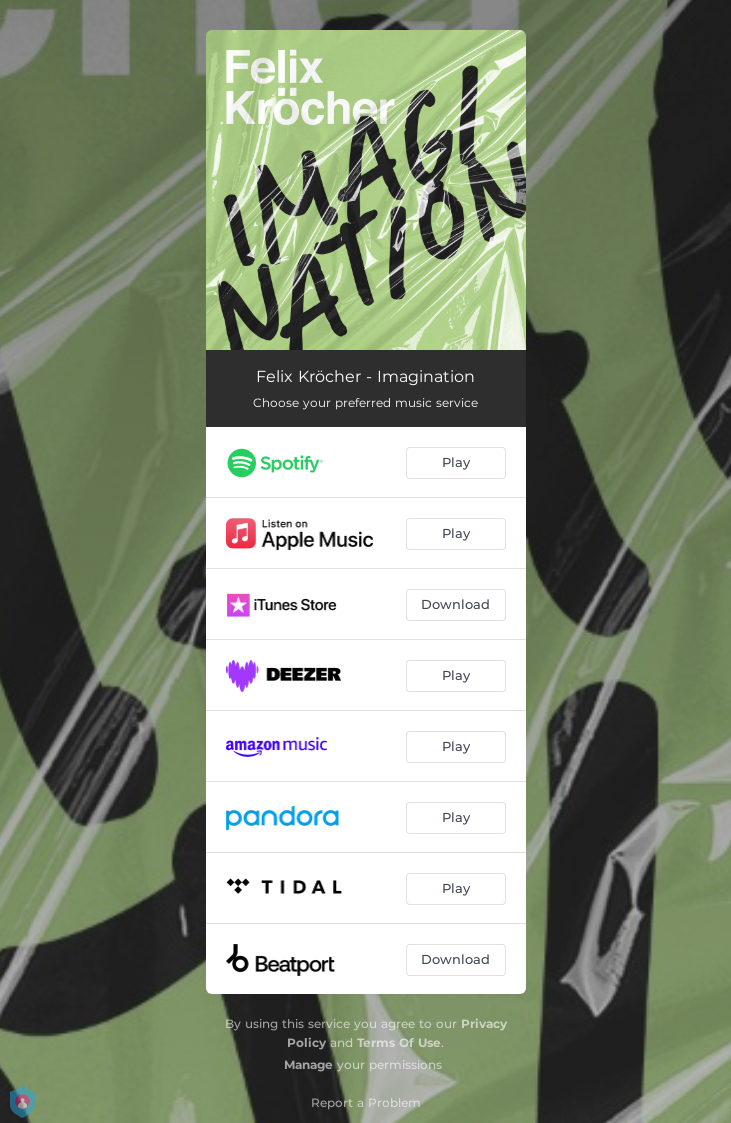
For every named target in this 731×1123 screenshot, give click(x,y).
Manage (308, 1064)
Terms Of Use (399, 1042)
